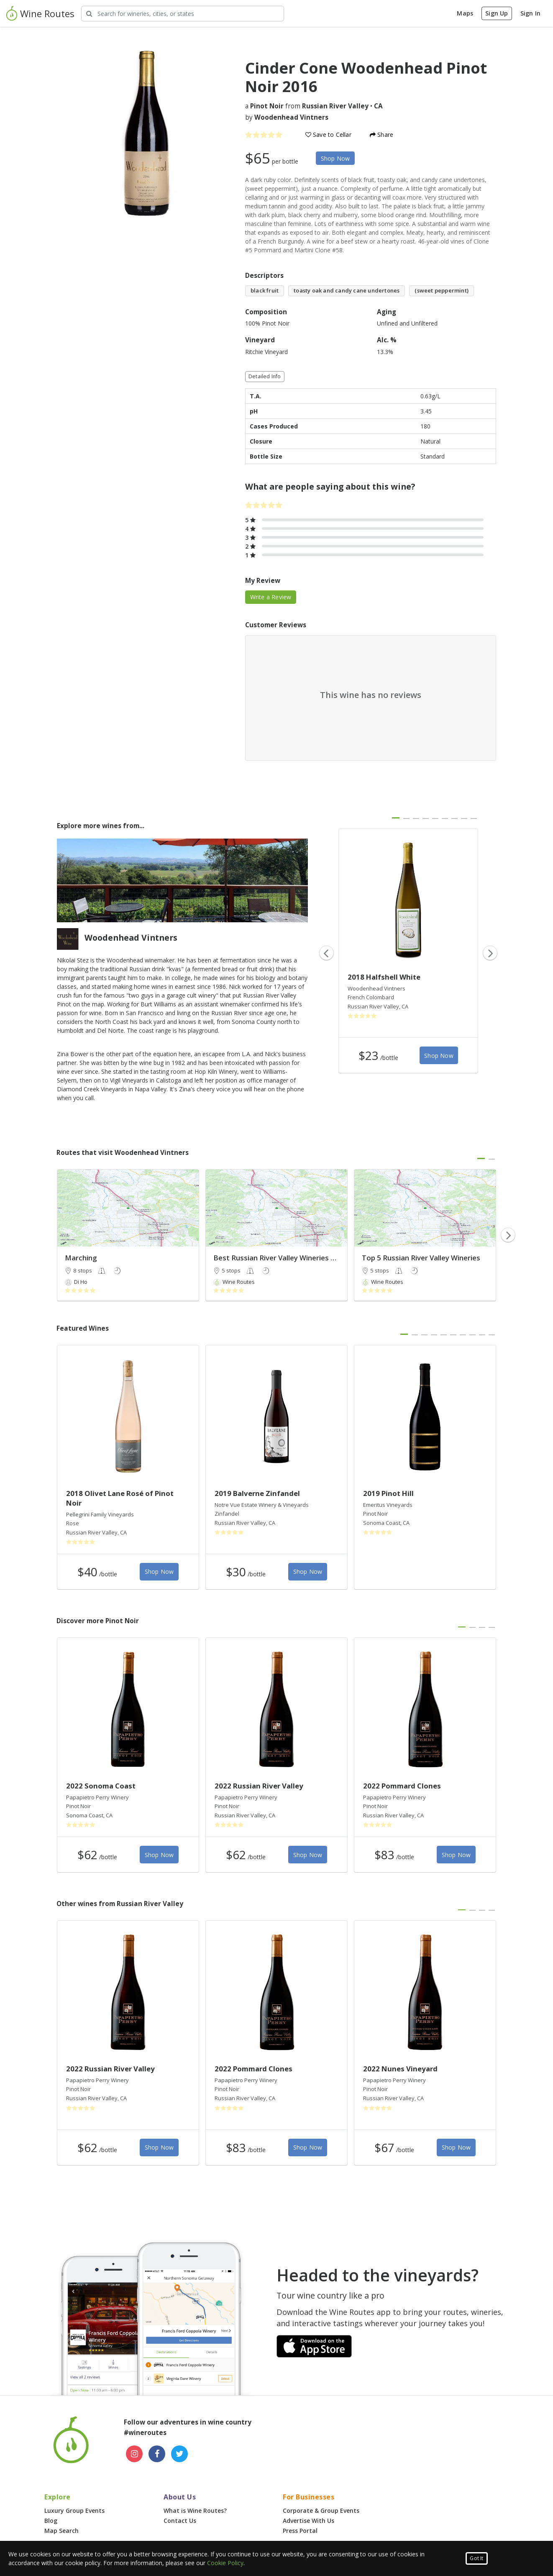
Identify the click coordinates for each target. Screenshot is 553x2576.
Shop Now (335, 158)
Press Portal (300, 2531)
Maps (465, 13)
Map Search (61, 2531)
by (286, 117)
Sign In (530, 13)
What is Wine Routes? (195, 2510)
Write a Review (271, 597)
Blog (50, 2521)
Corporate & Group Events (321, 2510)
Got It (476, 2558)
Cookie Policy (225, 2563)
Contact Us (180, 2521)
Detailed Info (264, 376)
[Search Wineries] (182, 13)
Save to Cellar (328, 135)
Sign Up (496, 13)
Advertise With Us (308, 2521)
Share (381, 135)
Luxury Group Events (74, 2510)
